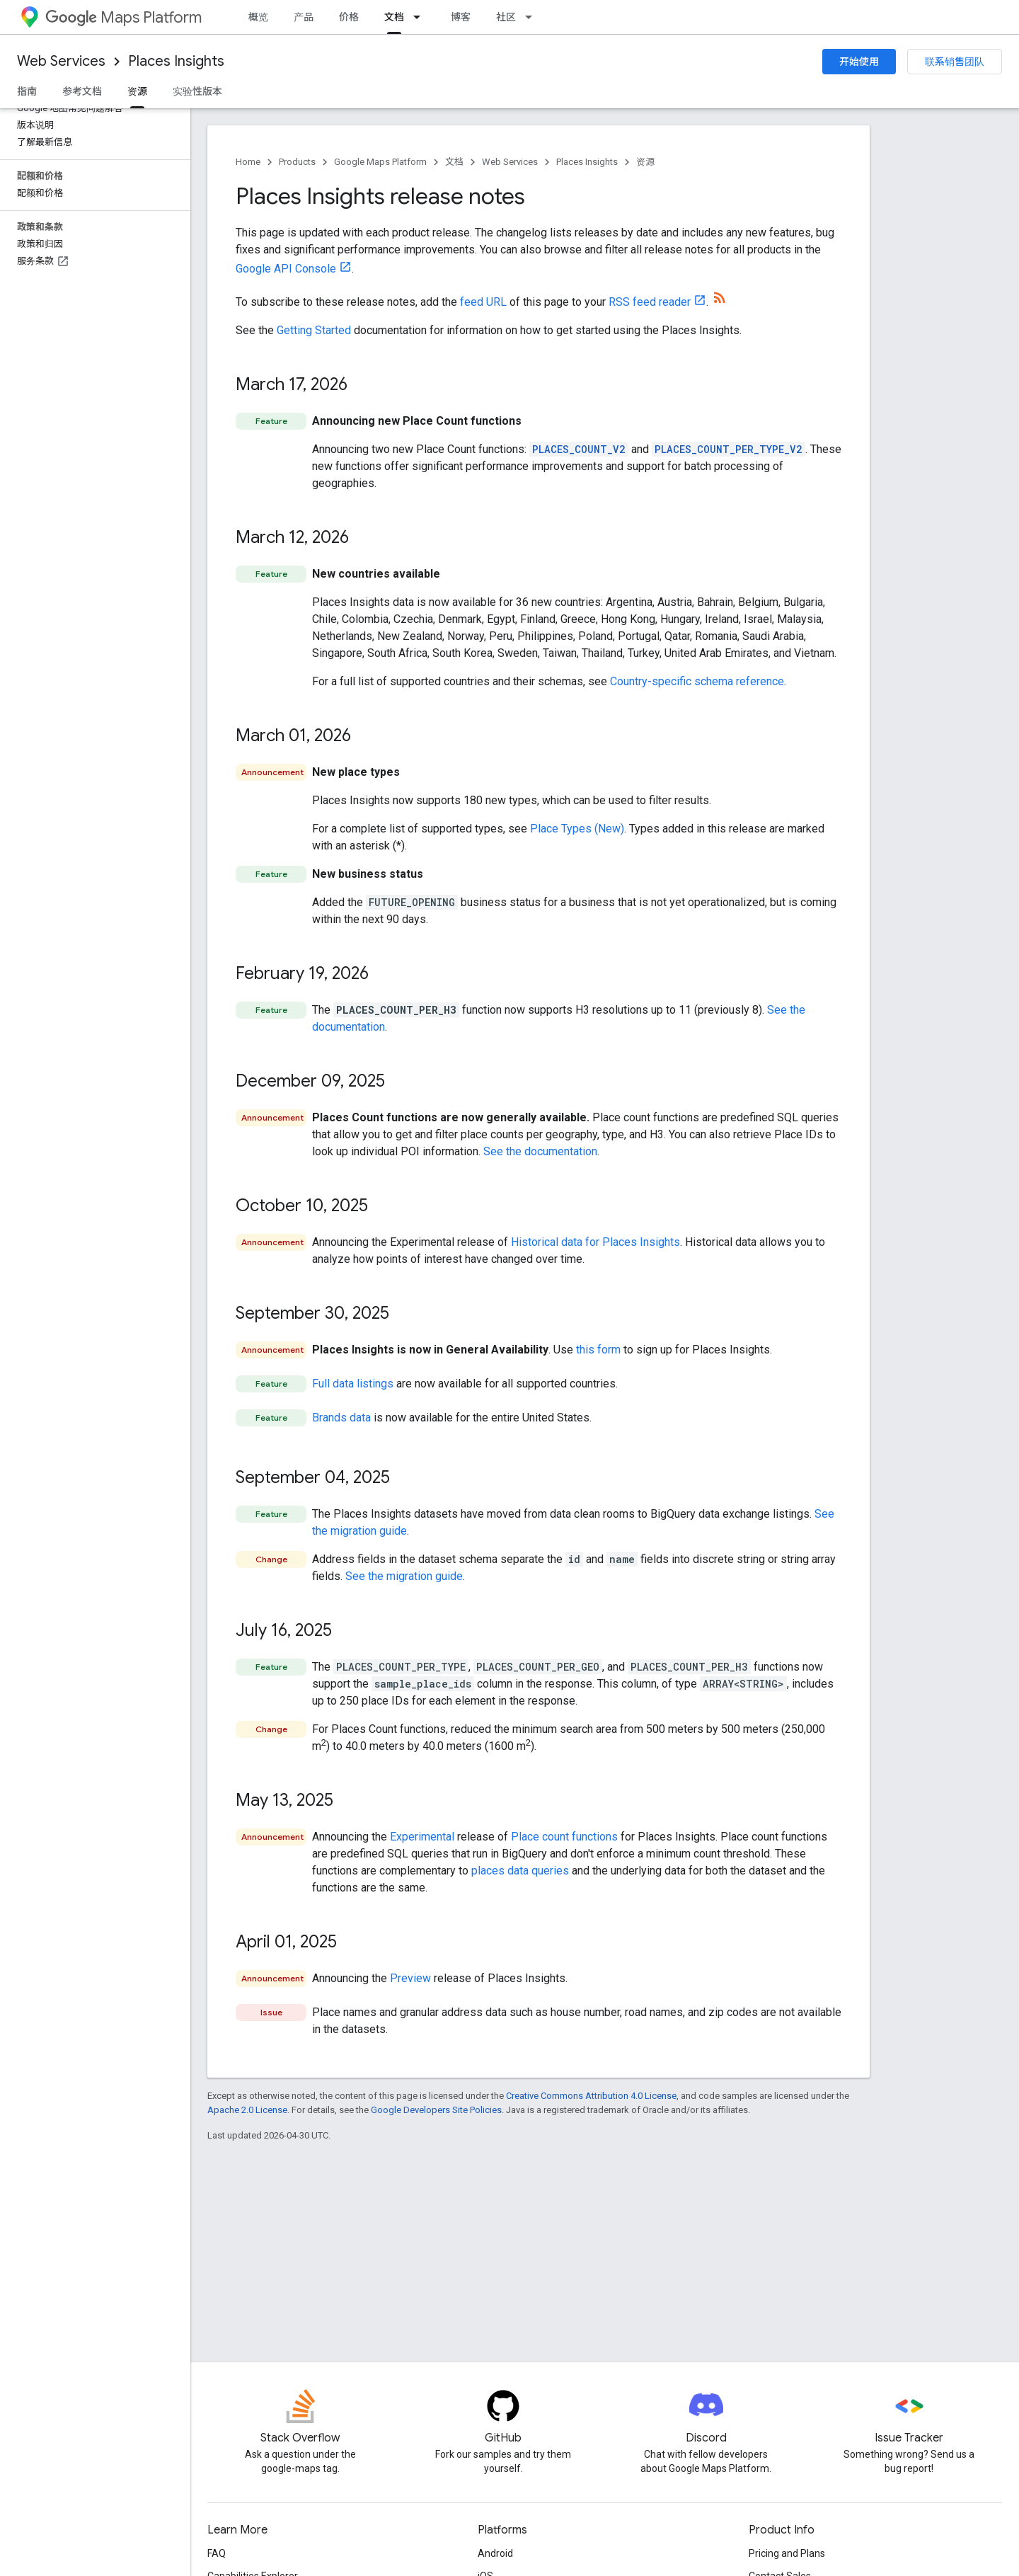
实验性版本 (197, 91)
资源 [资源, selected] (137, 91)
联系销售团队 (954, 61)
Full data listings (352, 1383)
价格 (349, 17)
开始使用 (859, 61)
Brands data (341, 1417)
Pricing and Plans (787, 2553)
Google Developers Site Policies (436, 2110)
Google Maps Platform (380, 161)
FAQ (216, 2553)
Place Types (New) (577, 828)
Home (248, 161)
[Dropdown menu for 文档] (421, 17)
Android (495, 2553)
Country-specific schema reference (697, 681)
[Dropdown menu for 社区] (533, 17)
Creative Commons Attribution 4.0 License (591, 2095)
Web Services (61, 61)
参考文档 (82, 91)
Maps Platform (123, 17)
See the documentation (540, 1151)
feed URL (483, 302)
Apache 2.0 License (247, 2110)
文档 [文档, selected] (394, 17)
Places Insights (176, 61)
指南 (27, 91)
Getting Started (314, 330)
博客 (461, 17)
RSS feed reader (650, 302)
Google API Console (286, 268)
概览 (258, 17)
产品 (303, 17)
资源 (645, 161)
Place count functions (564, 1836)
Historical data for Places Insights (595, 1242)
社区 (506, 17)
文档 (454, 161)
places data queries (520, 1870)
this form (598, 1349)
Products (297, 161)
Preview (410, 1978)
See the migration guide (404, 1576)
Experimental (422, 1836)
